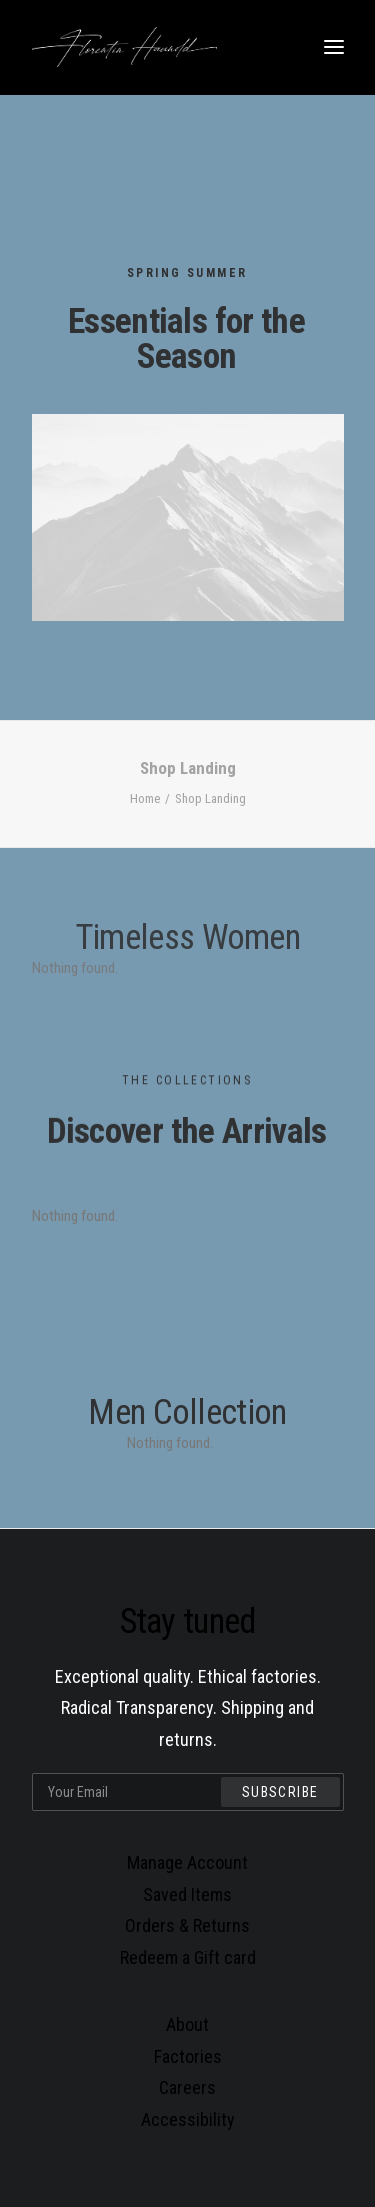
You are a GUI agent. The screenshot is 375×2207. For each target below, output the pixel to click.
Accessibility (188, 2119)
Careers (187, 2087)
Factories (188, 2056)
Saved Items (187, 1894)
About (187, 2024)
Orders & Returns (187, 1925)
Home (145, 798)
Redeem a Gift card (188, 1957)
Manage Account (187, 1862)
